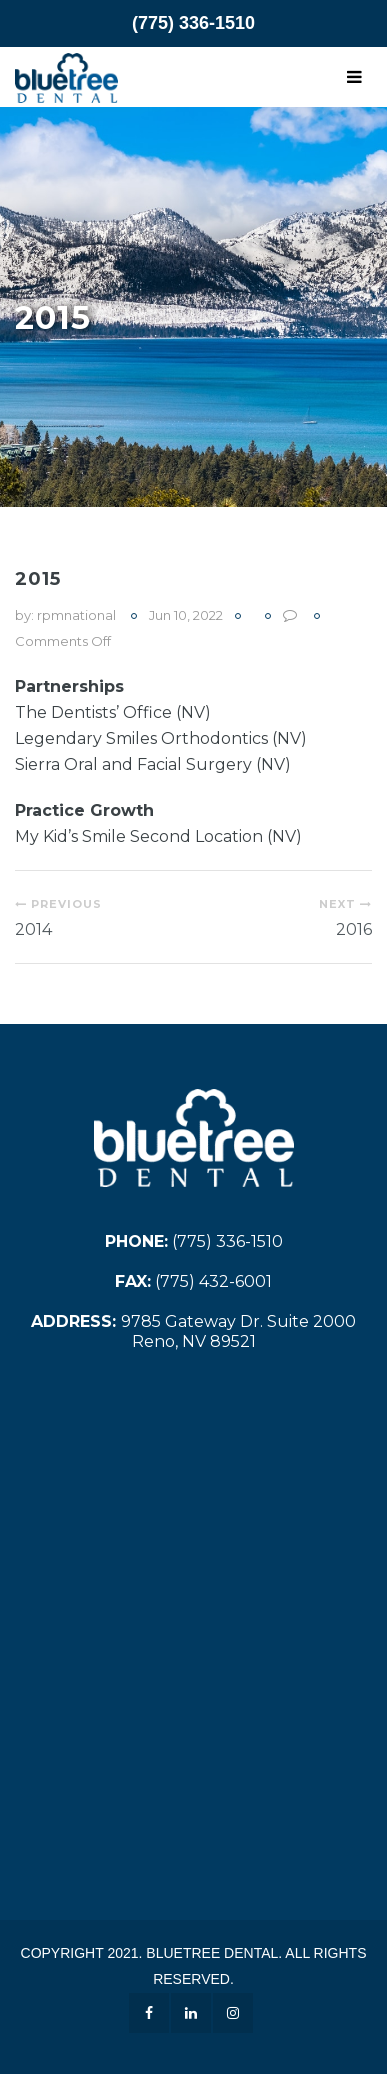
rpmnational (76, 615)
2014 (33, 929)
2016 (354, 929)
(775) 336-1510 (193, 23)
